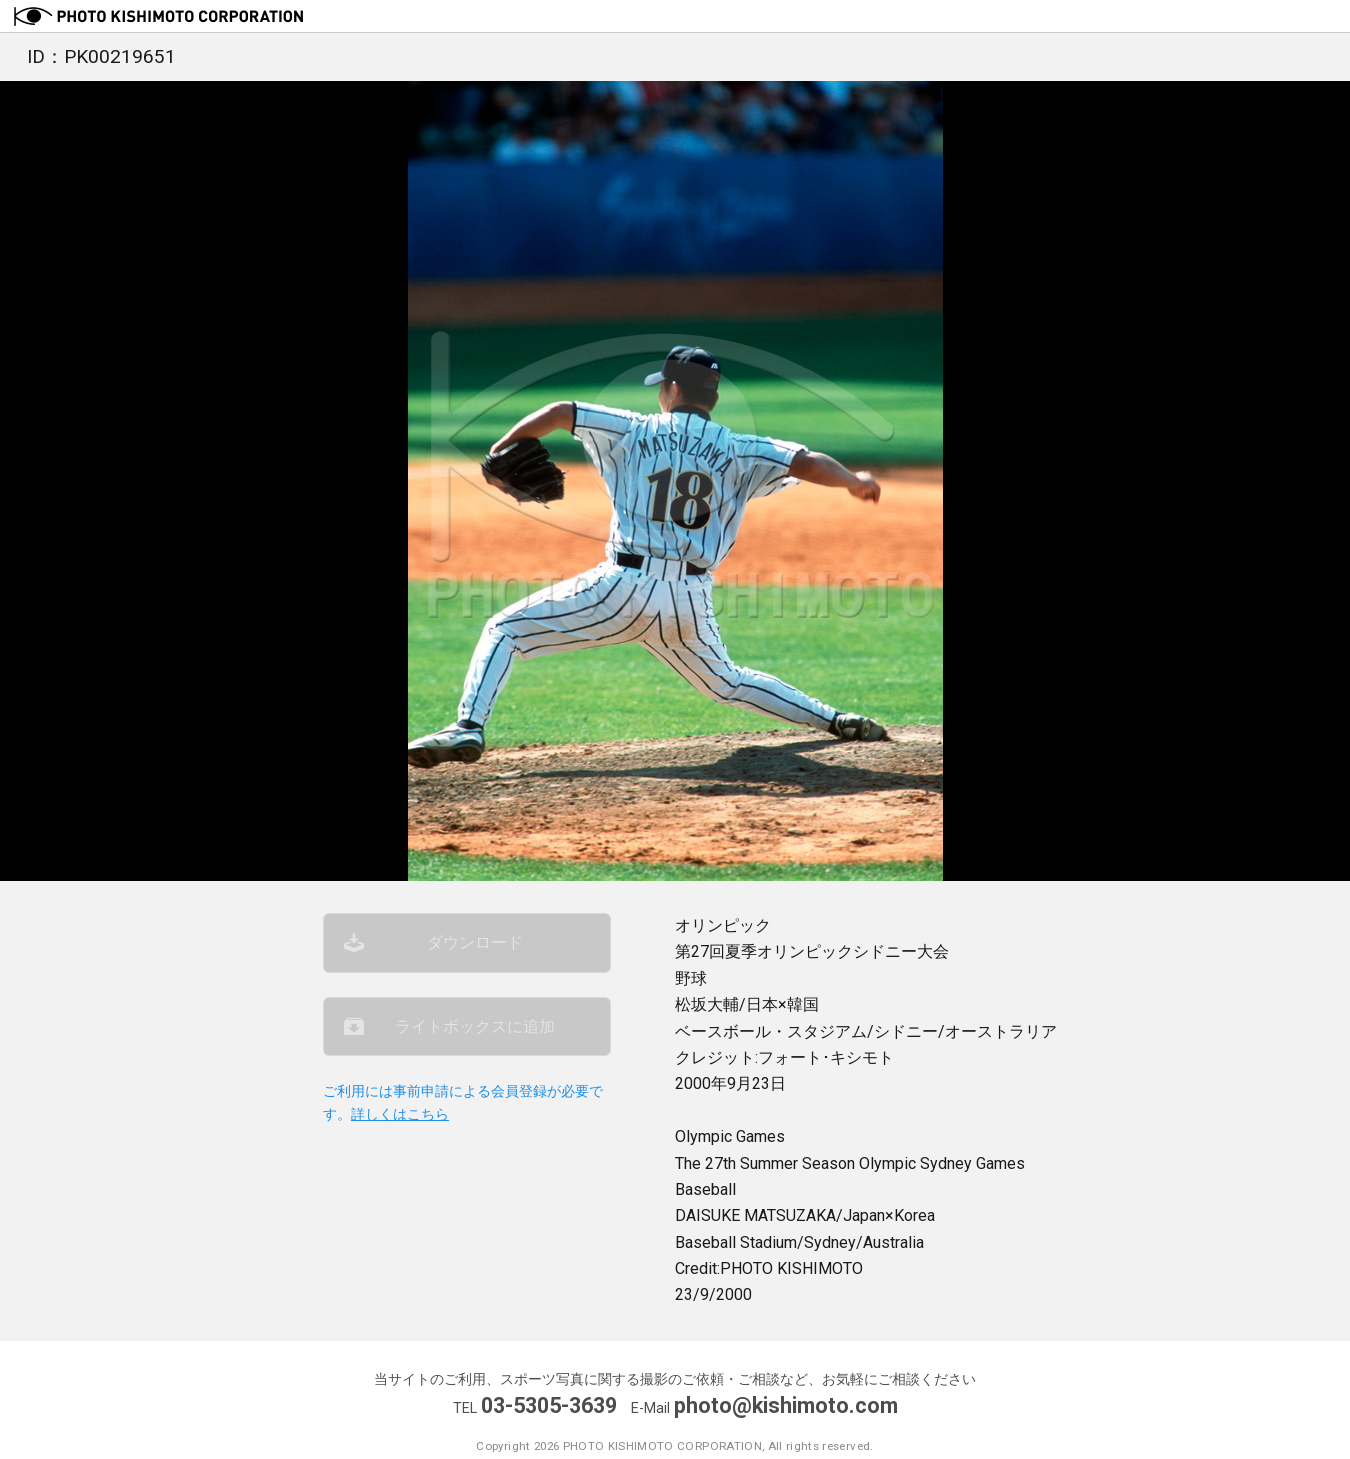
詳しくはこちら (400, 1114)
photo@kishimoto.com (786, 1405)
